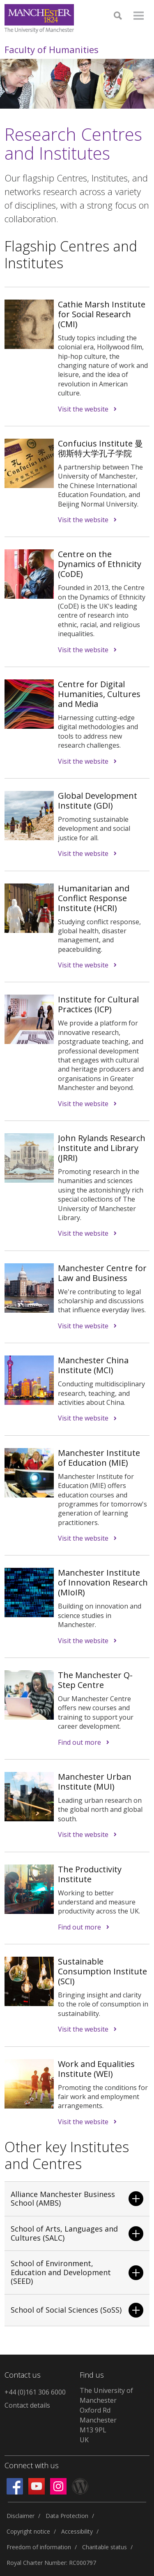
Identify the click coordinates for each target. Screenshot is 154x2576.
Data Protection (67, 2516)
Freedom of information (39, 2547)
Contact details (27, 2405)
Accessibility (77, 2531)
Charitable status (104, 2547)
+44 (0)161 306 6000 (35, 2392)
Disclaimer (20, 2516)
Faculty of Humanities (52, 49)
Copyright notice (28, 2531)
